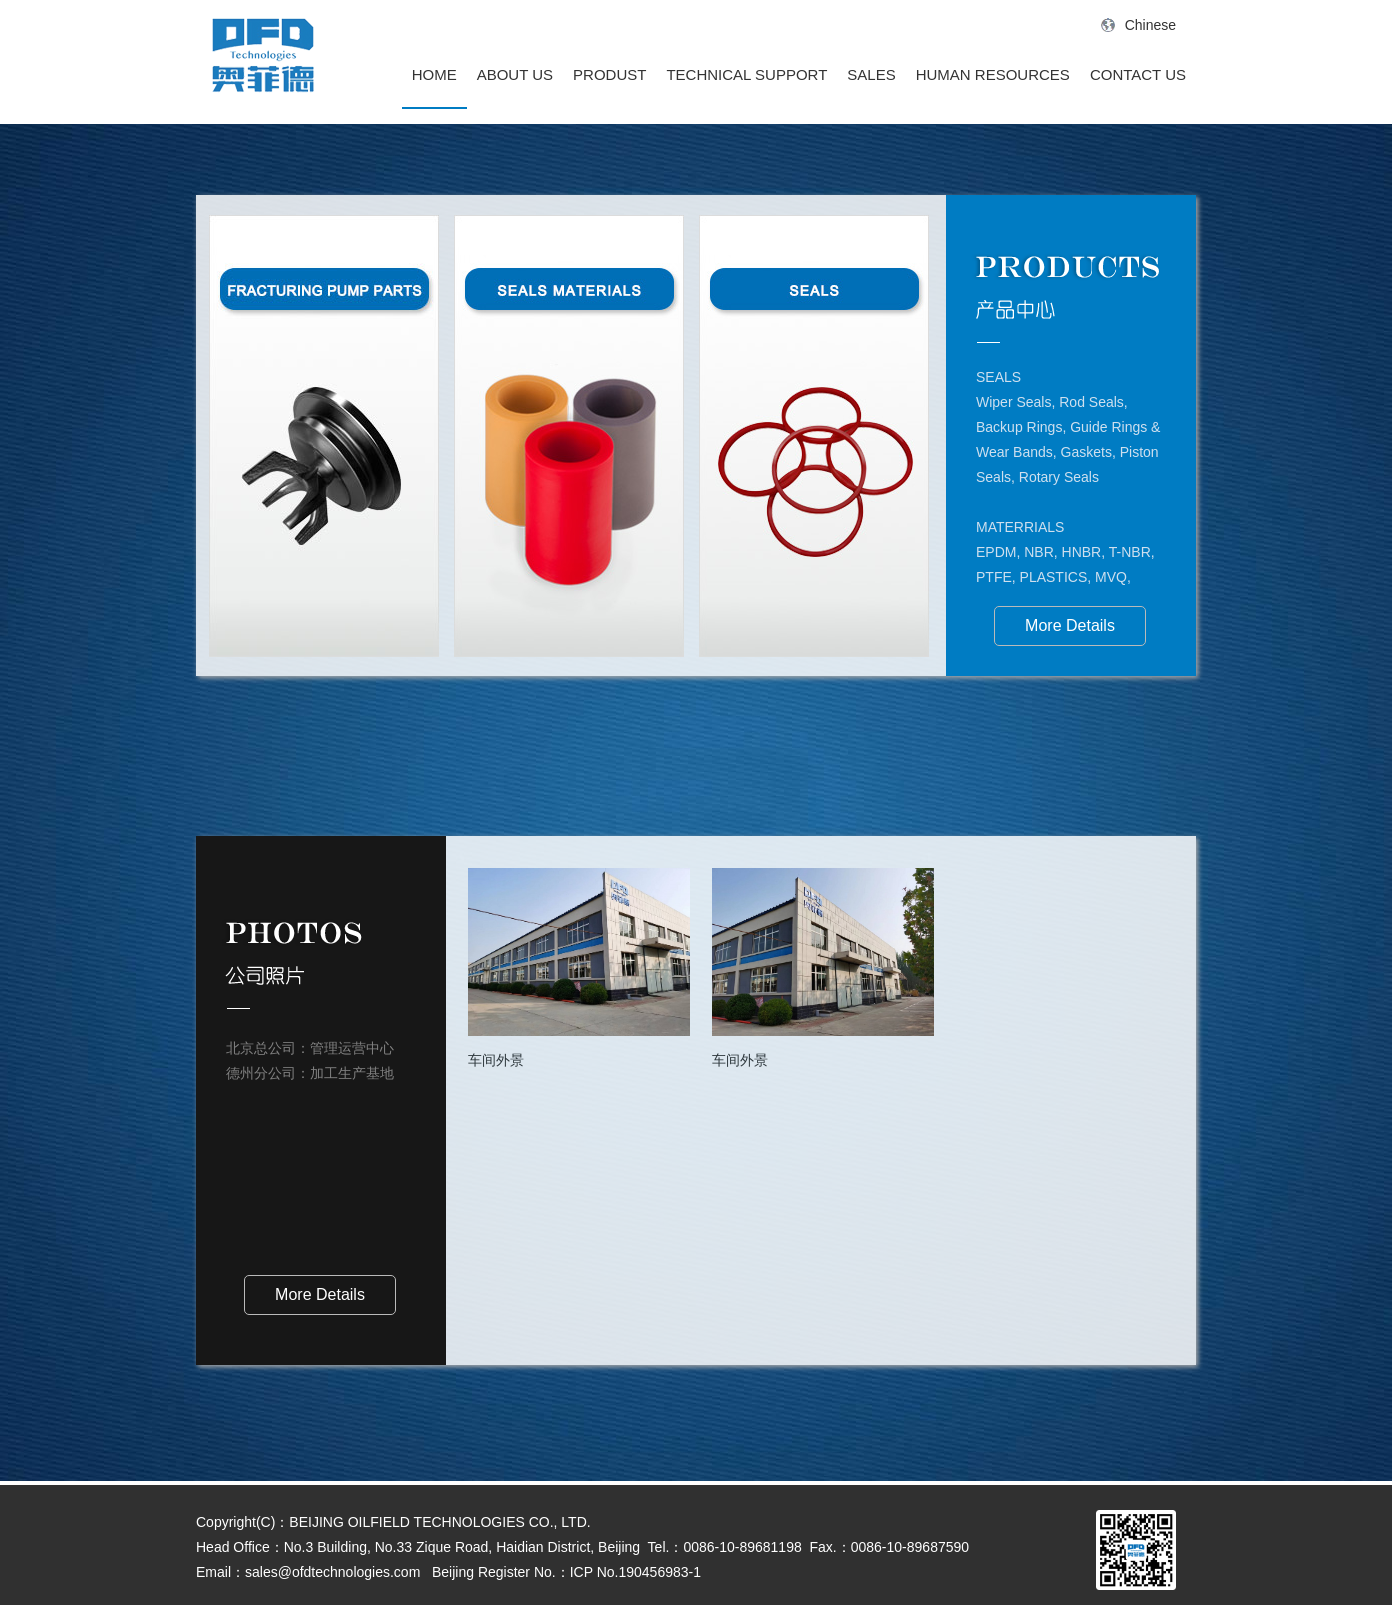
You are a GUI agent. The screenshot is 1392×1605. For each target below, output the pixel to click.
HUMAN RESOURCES (993, 74)
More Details (1070, 625)
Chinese (1138, 25)
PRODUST (609, 74)
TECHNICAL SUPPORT (746, 74)
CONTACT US (1138, 74)
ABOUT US (515, 74)
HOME (434, 74)
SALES (871, 74)
